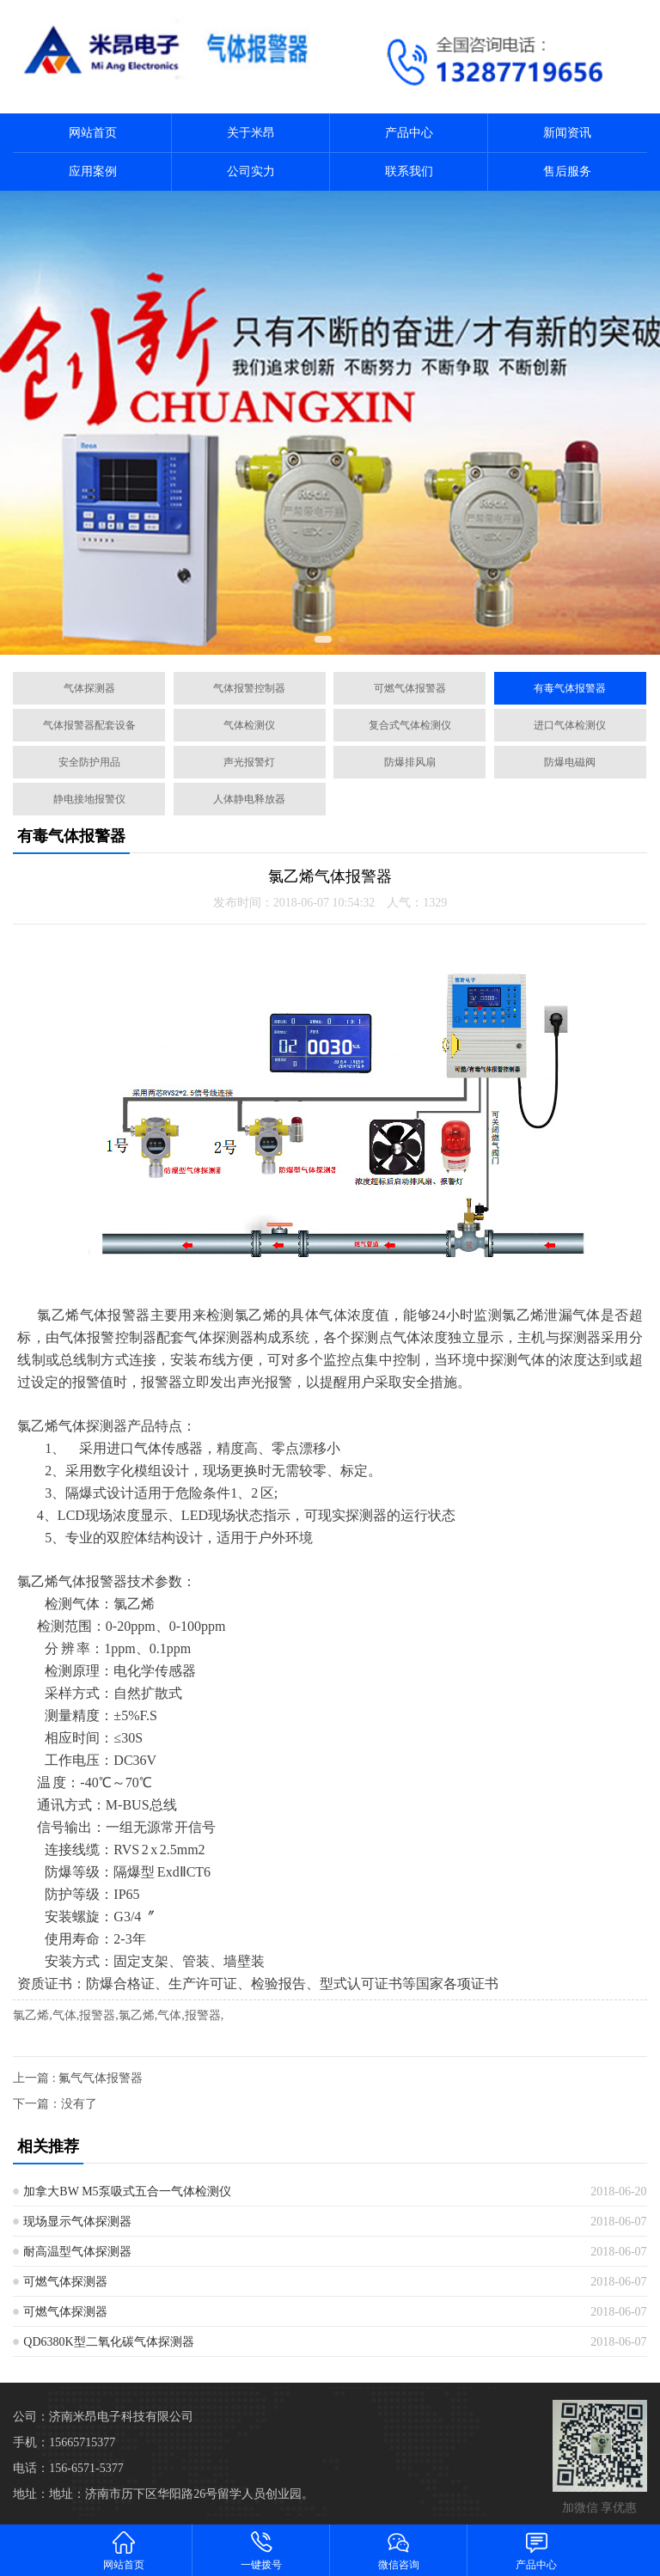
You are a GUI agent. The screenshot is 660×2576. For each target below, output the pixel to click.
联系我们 (409, 171)
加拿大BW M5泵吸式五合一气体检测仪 (126, 2191)
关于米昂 (251, 132)
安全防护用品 (89, 762)
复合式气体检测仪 (410, 725)
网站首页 (93, 132)
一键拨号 (261, 2550)
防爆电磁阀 (570, 762)
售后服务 (567, 171)
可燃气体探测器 (65, 2281)
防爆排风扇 (410, 762)
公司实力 (251, 171)
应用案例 (93, 171)
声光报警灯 (249, 762)
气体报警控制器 (249, 688)
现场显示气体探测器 (77, 2221)
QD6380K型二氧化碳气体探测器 (108, 2341)
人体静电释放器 (249, 799)
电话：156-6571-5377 (68, 2468)
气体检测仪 (249, 725)
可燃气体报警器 (410, 688)
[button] (323, 639)
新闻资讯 (567, 132)
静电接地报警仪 (89, 799)
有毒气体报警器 (570, 688)
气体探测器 (89, 688)
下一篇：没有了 (55, 2103)
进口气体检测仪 (570, 725)
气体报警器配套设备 (89, 725)
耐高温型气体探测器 (77, 2251)
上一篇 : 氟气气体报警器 (78, 2078)
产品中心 (409, 132)
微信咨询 (399, 2550)
